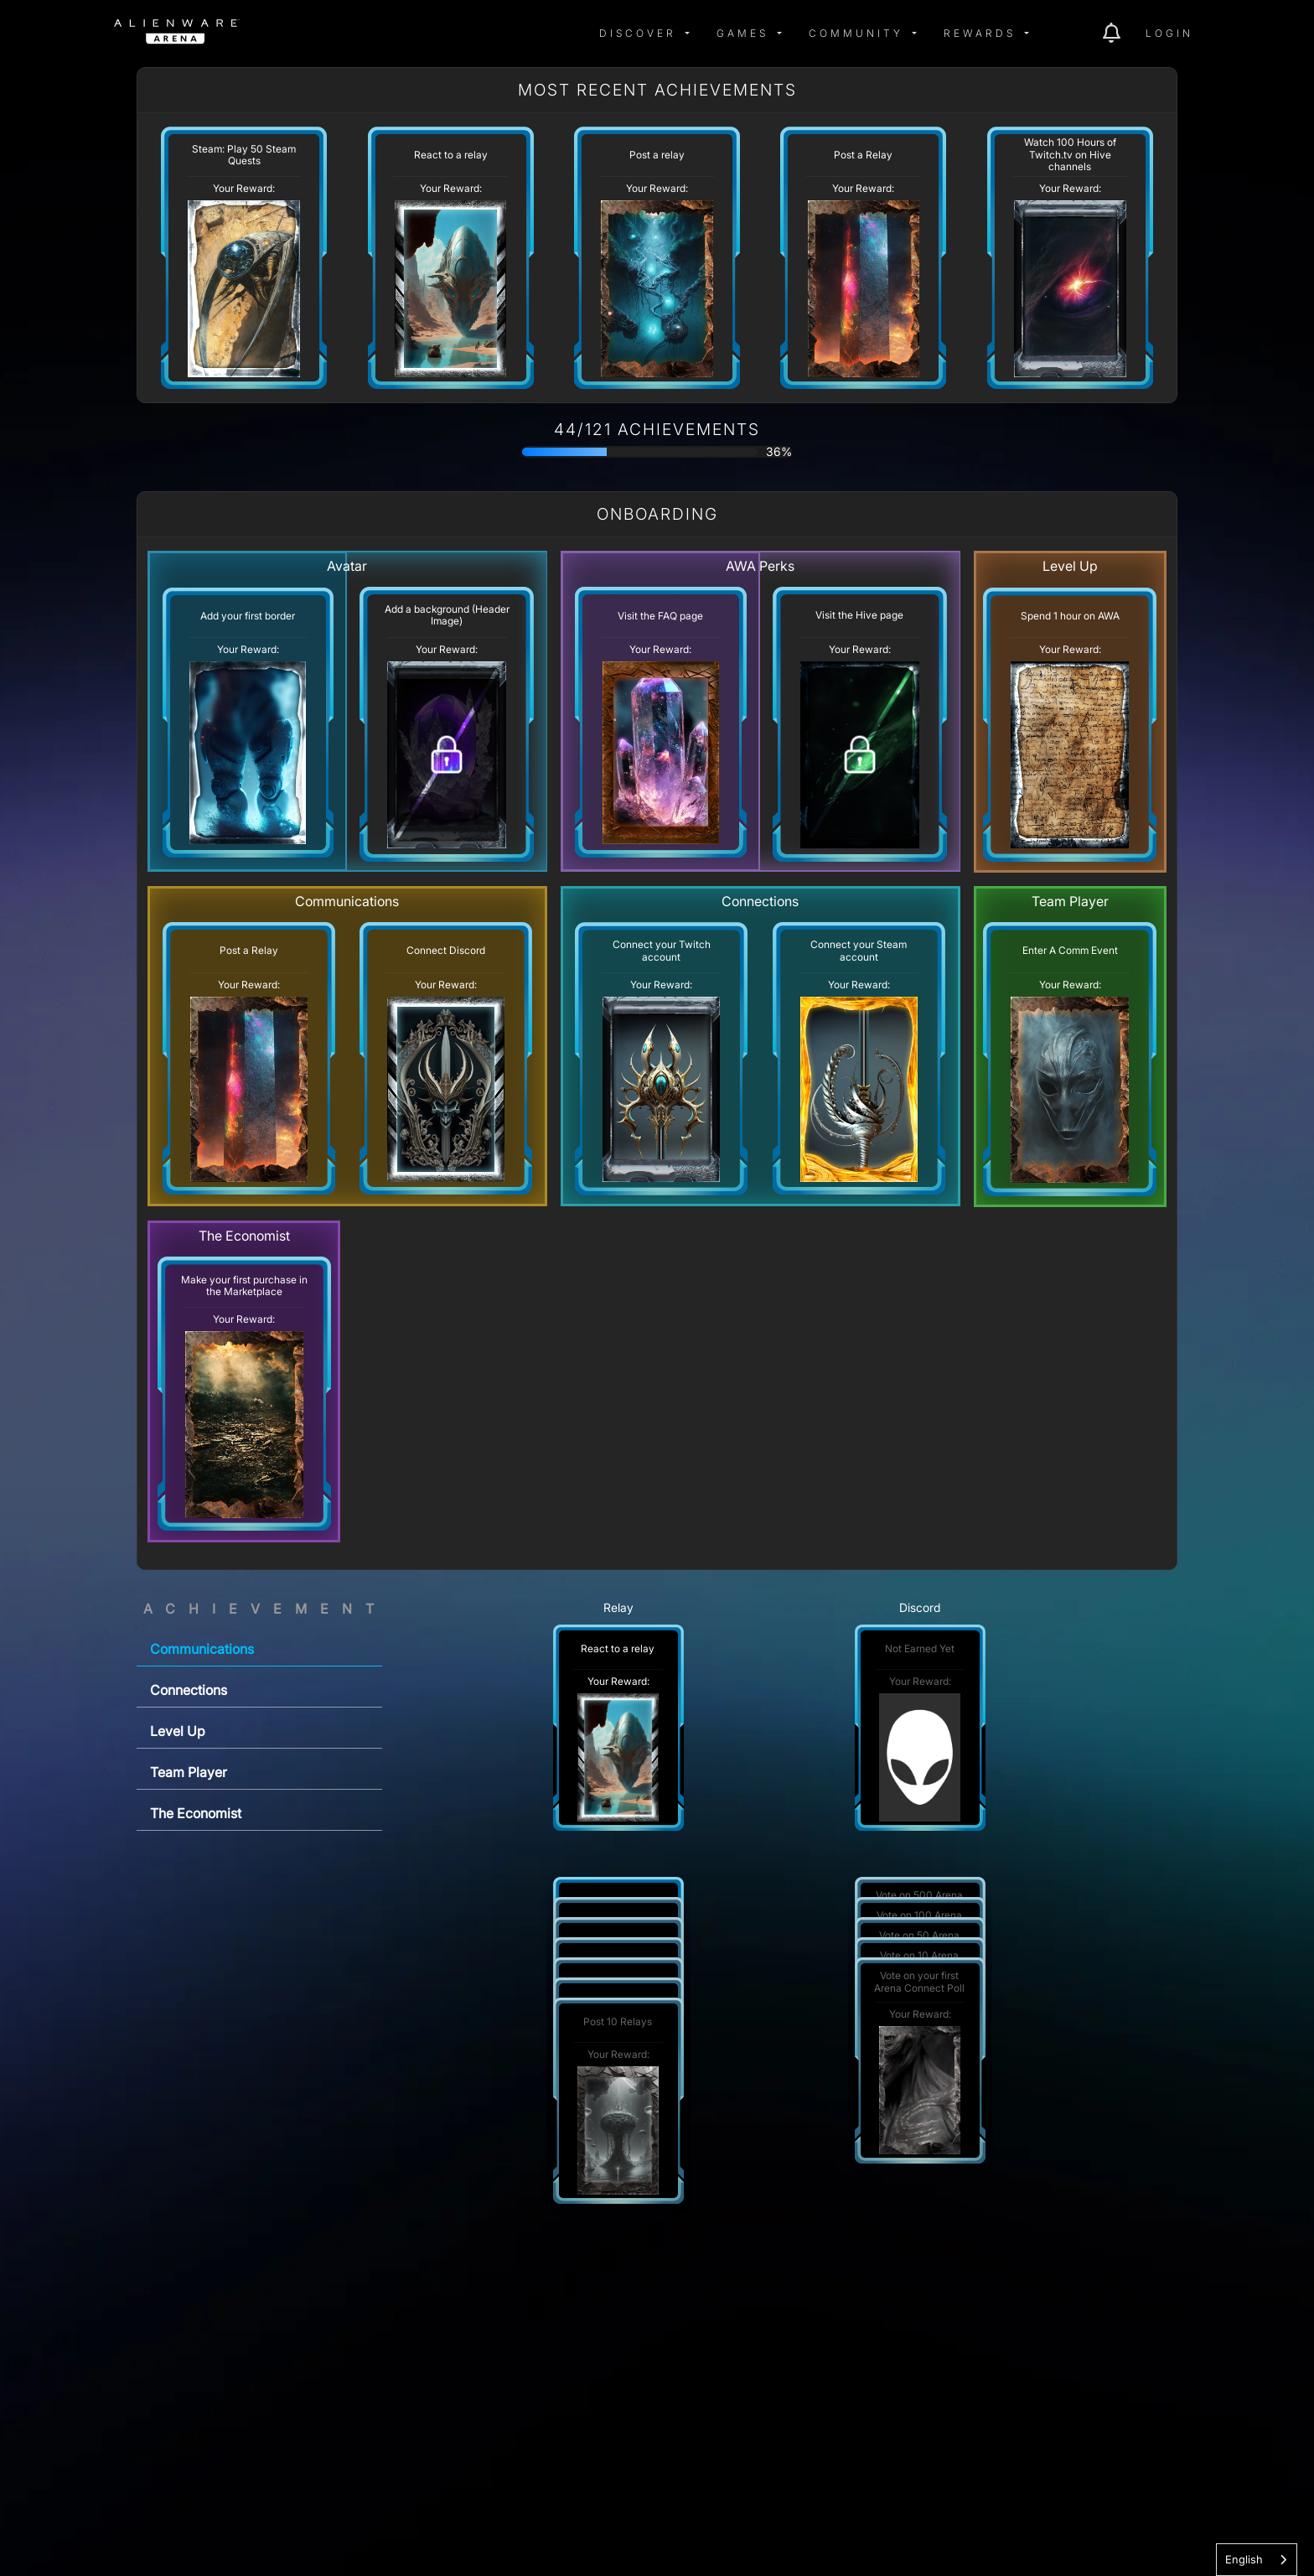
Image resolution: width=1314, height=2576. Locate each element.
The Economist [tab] (195, 1813)
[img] (283, 33)
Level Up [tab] (177, 1731)
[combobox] (1256, 2559)
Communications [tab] (202, 1648)
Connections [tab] (188, 1690)
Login (1169, 33)
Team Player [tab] (188, 1772)
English (1244, 2559)
